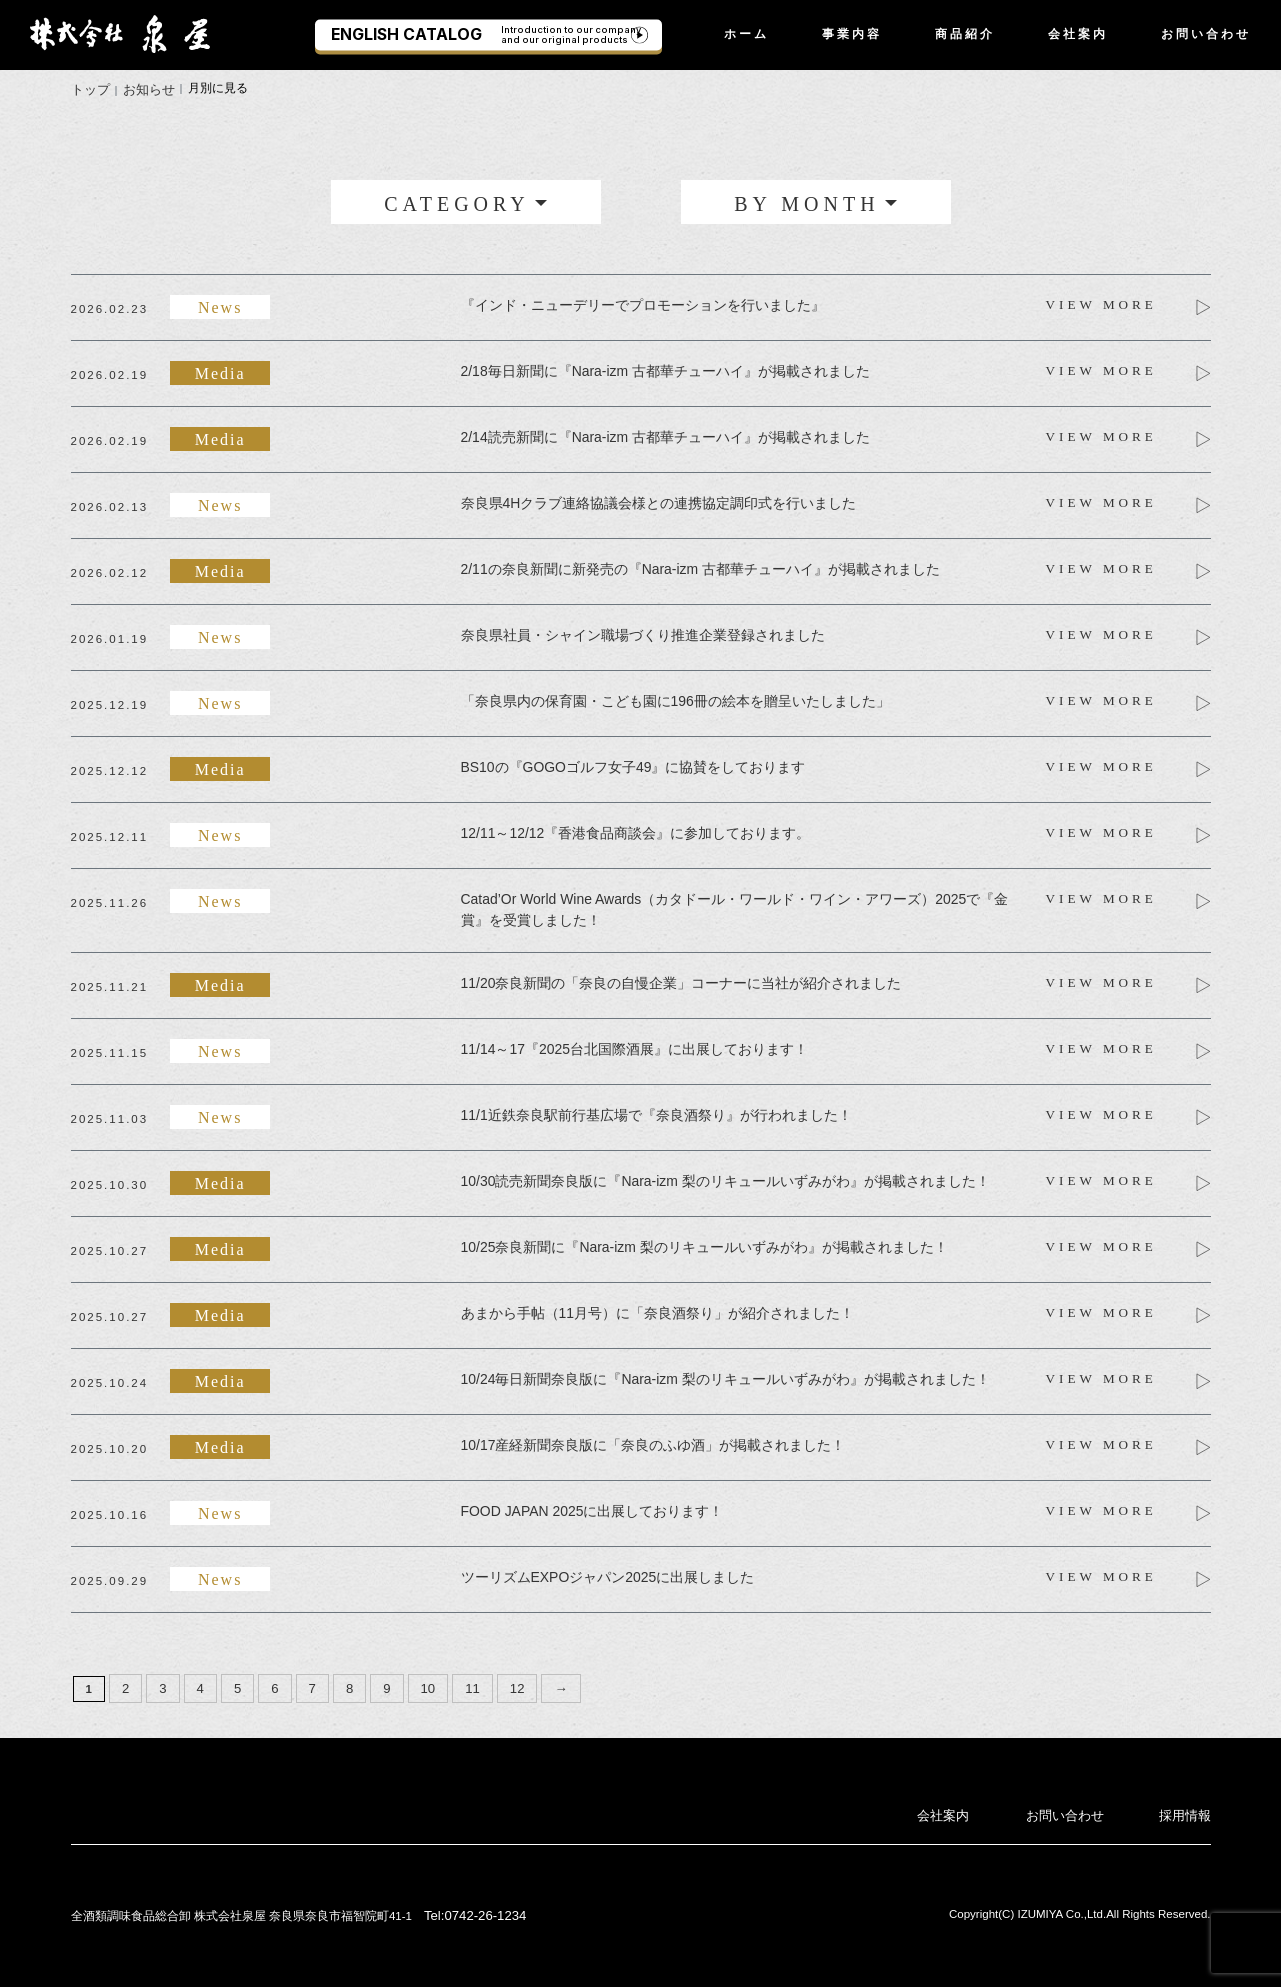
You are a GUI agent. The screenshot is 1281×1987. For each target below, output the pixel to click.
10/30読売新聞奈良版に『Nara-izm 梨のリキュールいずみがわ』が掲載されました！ (725, 1178)
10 (419, 1684)
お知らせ (144, 88)
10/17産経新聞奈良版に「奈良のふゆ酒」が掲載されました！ (653, 1442)
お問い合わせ (1206, 33)
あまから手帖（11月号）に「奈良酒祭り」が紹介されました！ (657, 1310)
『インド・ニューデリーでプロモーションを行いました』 (643, 303)
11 (462, 1684)
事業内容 (852, 33)
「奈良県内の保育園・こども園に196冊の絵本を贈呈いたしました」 (675, 699)
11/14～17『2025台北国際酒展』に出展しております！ (634, 1046)
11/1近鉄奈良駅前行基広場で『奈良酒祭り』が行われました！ (656, 1112)
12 (505, 1684)
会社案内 (1078, 33)
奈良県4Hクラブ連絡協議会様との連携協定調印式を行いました (659, 501)
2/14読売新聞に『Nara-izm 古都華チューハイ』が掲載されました (665, 435)
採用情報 (1187, 1809)
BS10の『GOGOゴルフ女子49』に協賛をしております (633, 765)
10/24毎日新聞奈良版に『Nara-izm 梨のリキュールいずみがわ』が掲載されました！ (725, 1376)
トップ (89, 88)
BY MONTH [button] (806, 200)
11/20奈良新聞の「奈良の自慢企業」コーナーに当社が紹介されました (681, 980)
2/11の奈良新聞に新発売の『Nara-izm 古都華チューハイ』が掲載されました (700, 567)
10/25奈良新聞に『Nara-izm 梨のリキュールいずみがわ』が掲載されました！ (704, 1244)
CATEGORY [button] (457, 200)
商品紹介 (965, 33)
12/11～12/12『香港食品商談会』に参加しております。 (635, 831)
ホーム (746, 33)
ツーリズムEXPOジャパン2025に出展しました (607, 1574)
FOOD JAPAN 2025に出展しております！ (592, 1508)
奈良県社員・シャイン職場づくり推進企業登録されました (643, 633)
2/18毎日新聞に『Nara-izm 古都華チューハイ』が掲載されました (665, 369)
